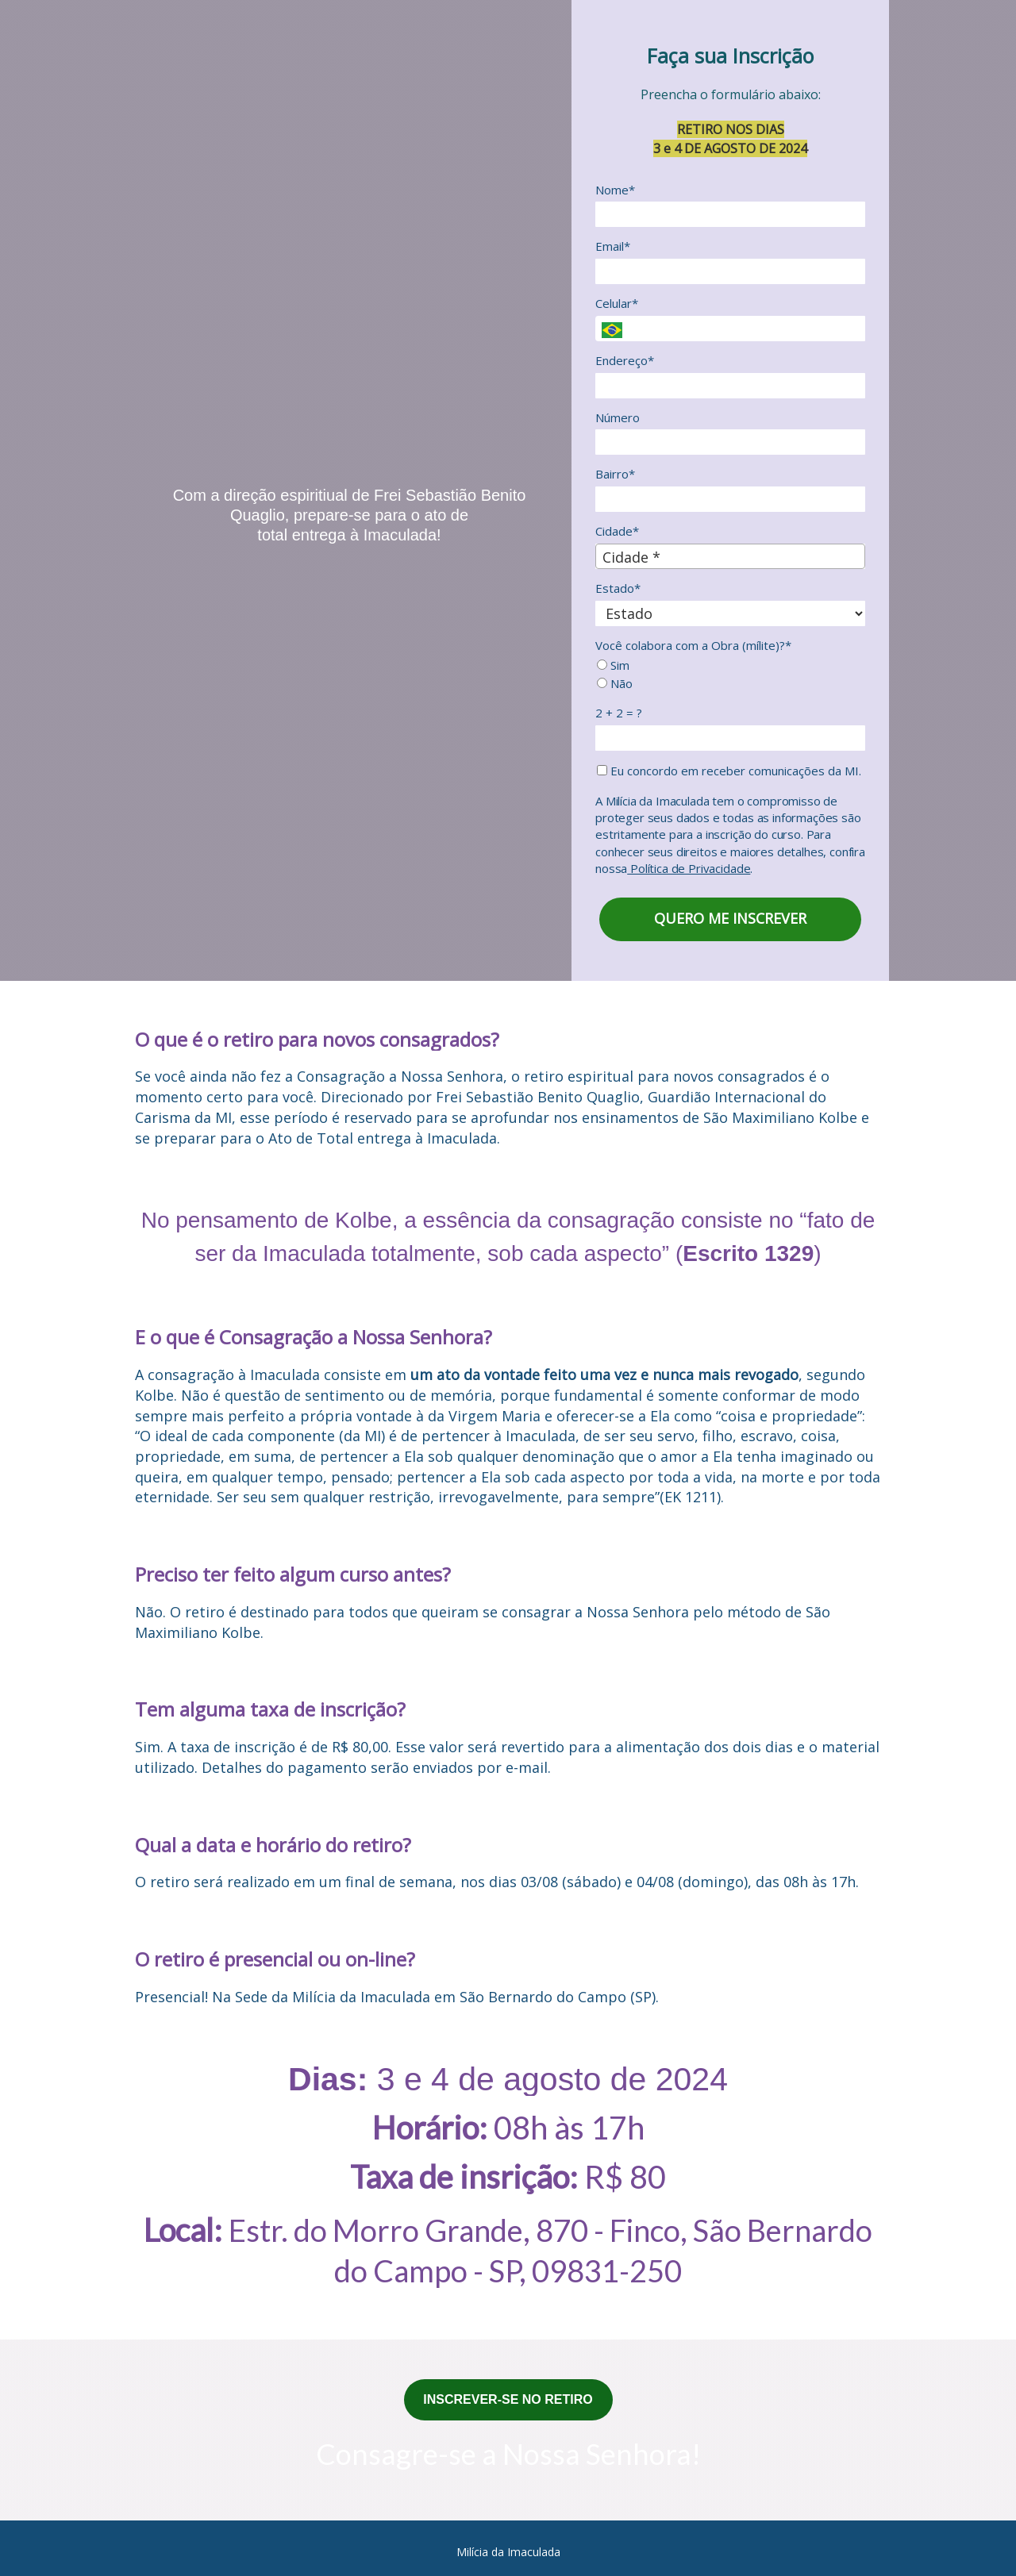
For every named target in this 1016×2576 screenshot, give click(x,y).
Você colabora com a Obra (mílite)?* (693, 645)
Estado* (618, 588)
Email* (612, 246)
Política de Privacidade (688, 868)
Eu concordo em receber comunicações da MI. (729, 771)
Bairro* (615, 474)
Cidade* (617, 531)
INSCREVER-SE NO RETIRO (507, 2399)
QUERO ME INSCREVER (730, 918)
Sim (613, 665)
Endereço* (624, 360)
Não (615, 683)
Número (617, 417)
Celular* (616, 303)
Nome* (615, 190)
